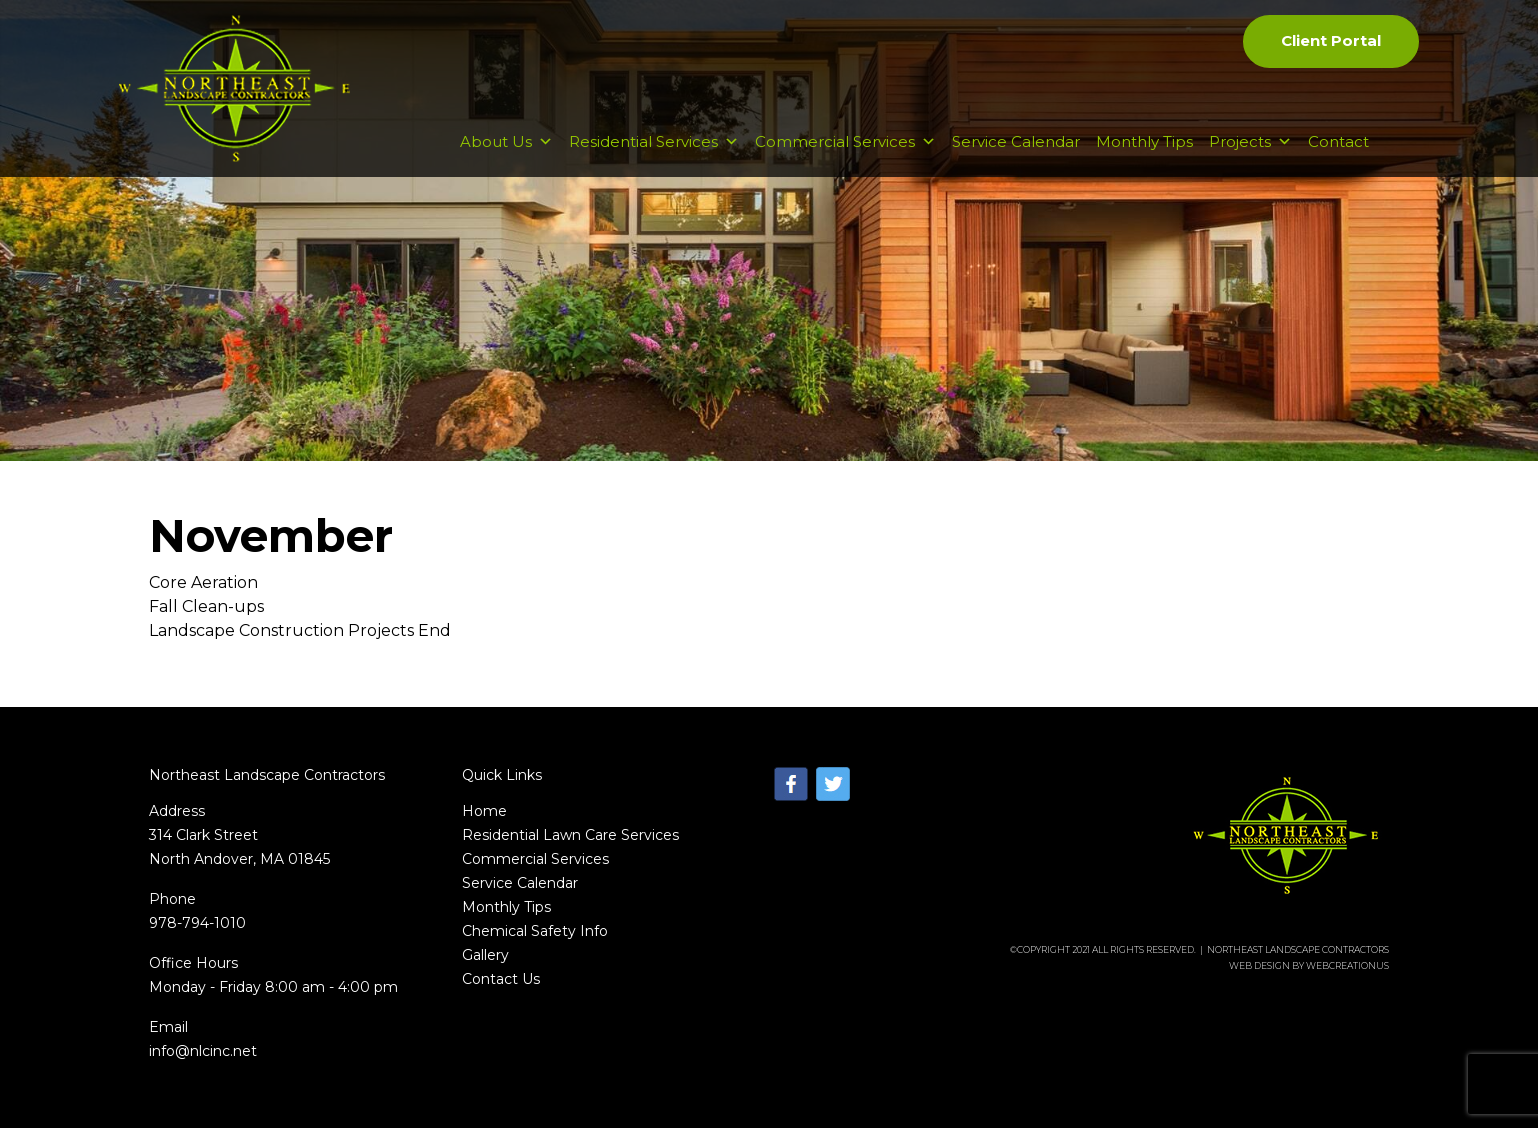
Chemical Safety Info (535, 931)
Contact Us (501, 979)
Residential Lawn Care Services (570, 835)
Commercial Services (845, 141)
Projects (1250, 141)
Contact (1338, 141)
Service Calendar (1016, 141)
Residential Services (654, 141)
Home (484, 811)
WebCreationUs (1347, 965)
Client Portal (1331, 40)
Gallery (485, 955)
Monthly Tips (1144, 141)
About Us (506, 141)
